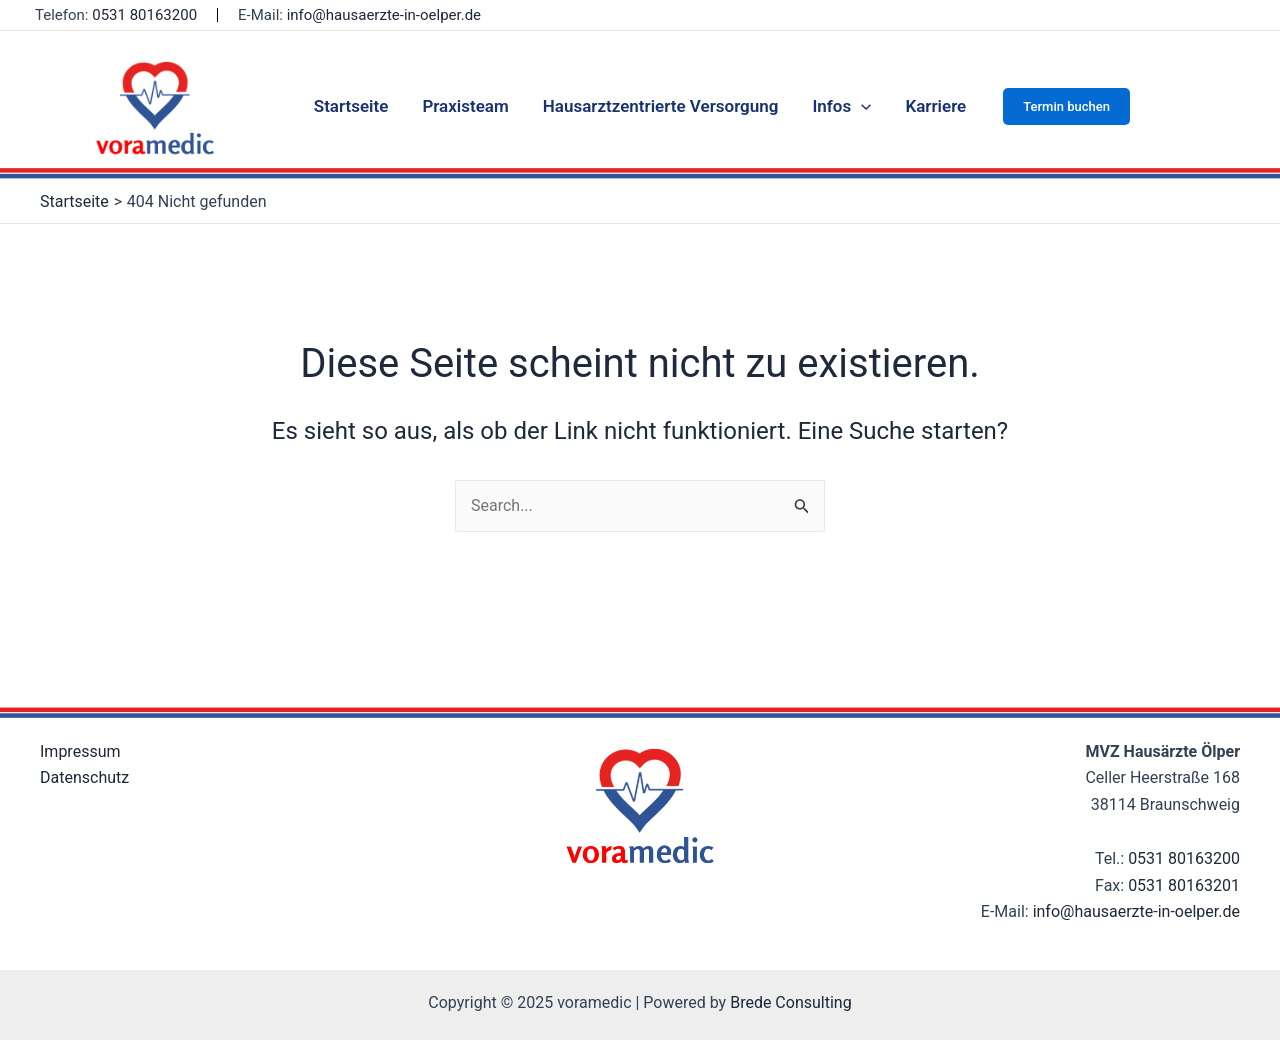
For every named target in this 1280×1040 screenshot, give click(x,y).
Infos (841, 106)
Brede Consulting (791, 1002)
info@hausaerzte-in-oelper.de (384, 15)
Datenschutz (84, 777)
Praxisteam (465, 106)
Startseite (351, 106)
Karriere (935, 106)
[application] (861, 106)
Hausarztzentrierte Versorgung (661, 106)
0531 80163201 (1184, 885)
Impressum (80, 751)
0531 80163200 (1184, 858)
